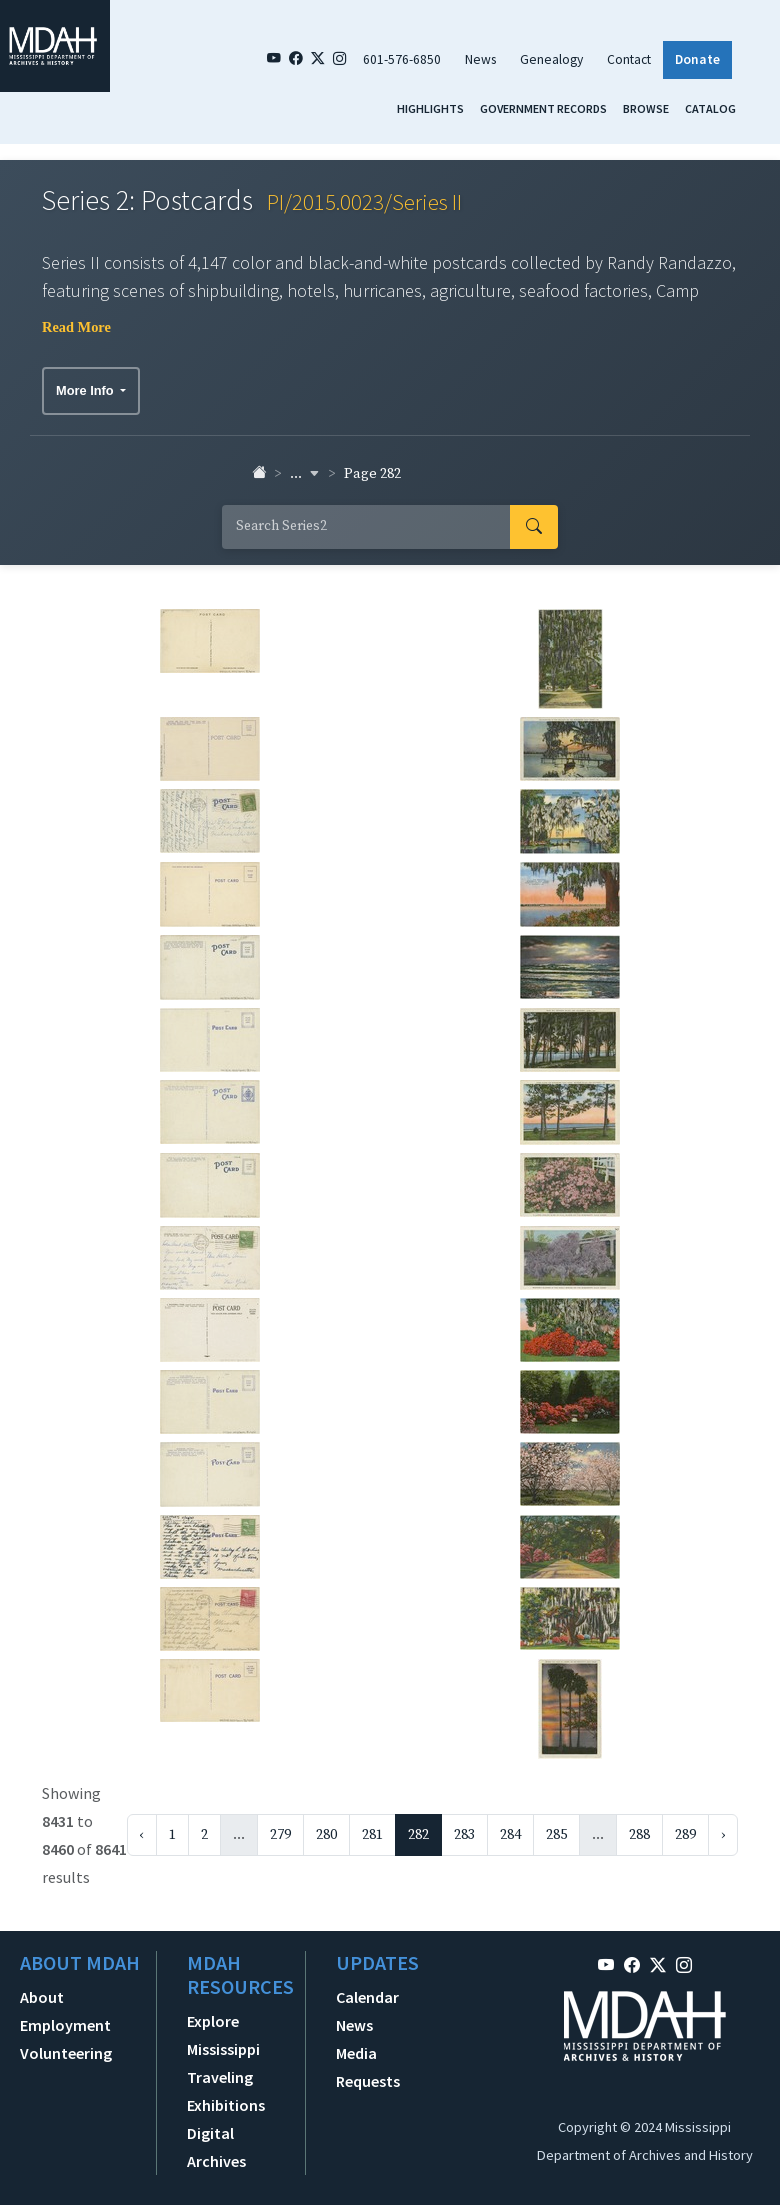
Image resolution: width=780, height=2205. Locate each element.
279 (280, 1835)
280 (326, 1835)
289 (685, 1835)
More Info (86, 390)
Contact (629, 59)
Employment (65, 2025)
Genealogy (551, 59)
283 (464, 1835)
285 (556, 1835)
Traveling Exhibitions (226, 2091)
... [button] (305, 474)
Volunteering (66, 2053)
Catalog (710, 108)
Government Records (543, 108)
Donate (697, 59)
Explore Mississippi (223, 2035)
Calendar (367, 1997)
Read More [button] (76, 327)
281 (372, 1835)
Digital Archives (216, 2147)
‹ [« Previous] (142, 1835)
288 (639, 1835)
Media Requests (368, 2067)
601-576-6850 (402, 59)
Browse (646, 108)
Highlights (430, 108)
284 (510, 1835)
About (42, 1997)
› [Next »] (723, 1835)
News (480, 59)
